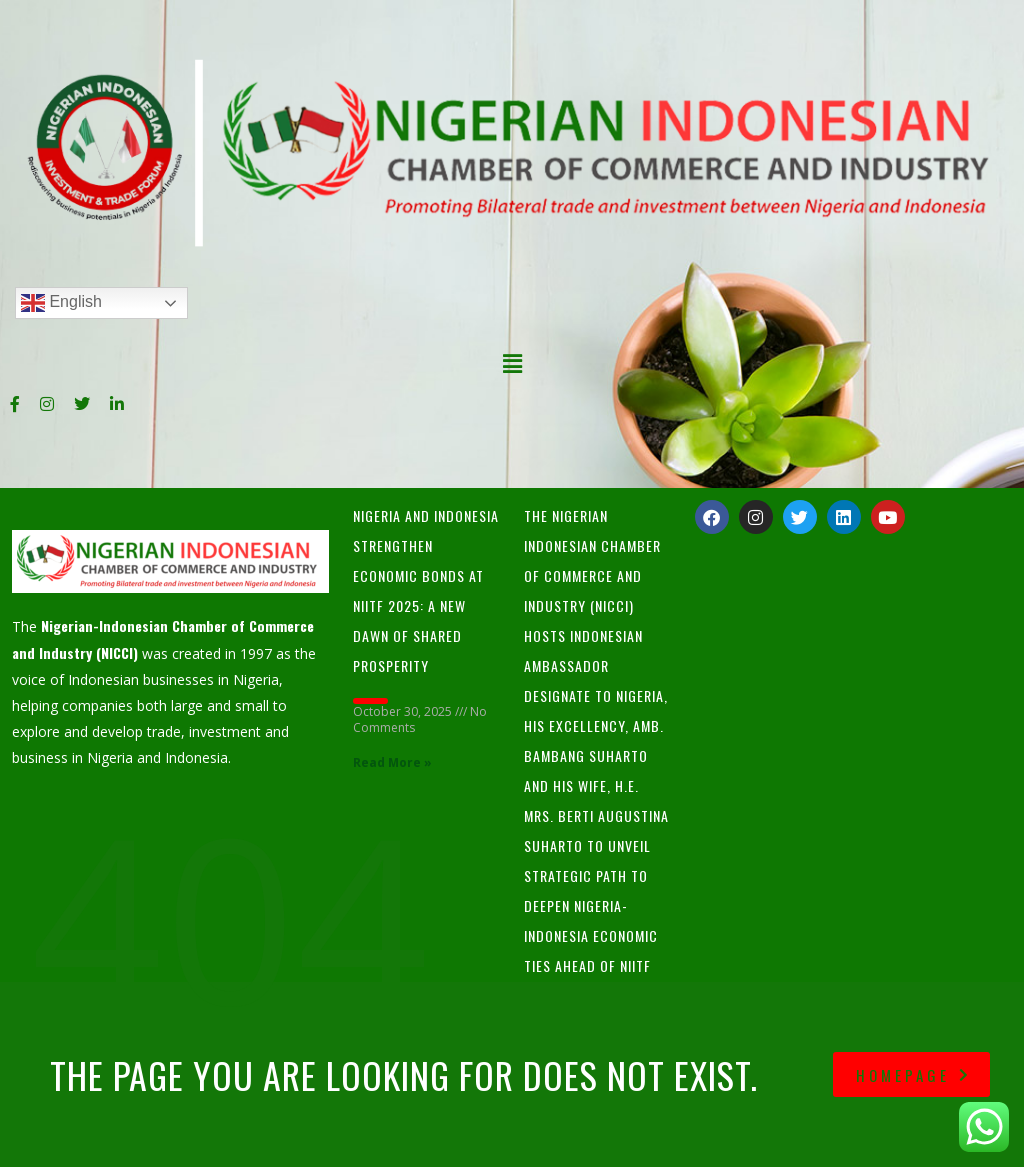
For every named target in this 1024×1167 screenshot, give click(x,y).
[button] (512, 363)
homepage (914, 1075)
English (61, 303)
